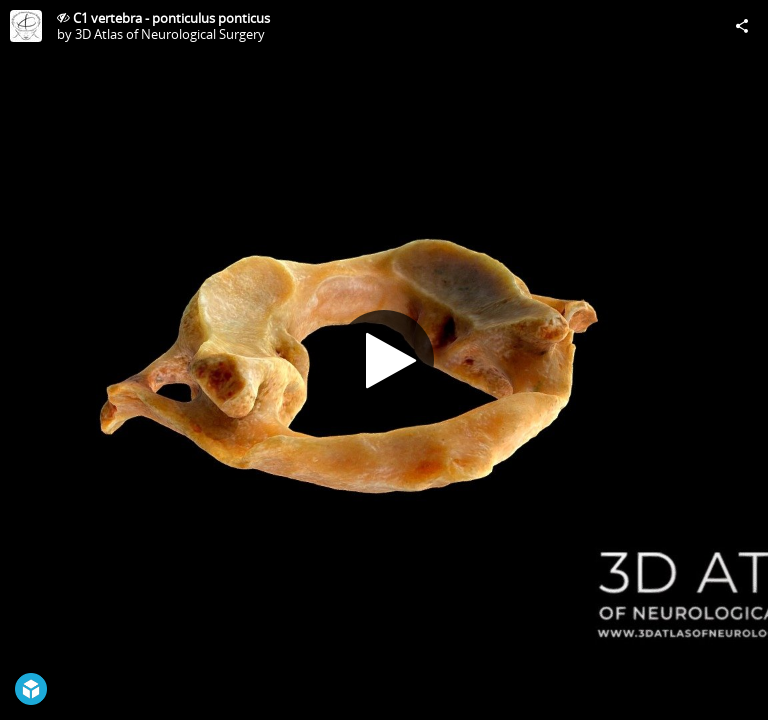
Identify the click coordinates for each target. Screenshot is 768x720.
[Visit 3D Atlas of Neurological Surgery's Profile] (26, 26)
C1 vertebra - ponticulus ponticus (171, 18)
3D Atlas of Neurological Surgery (170, 34)
